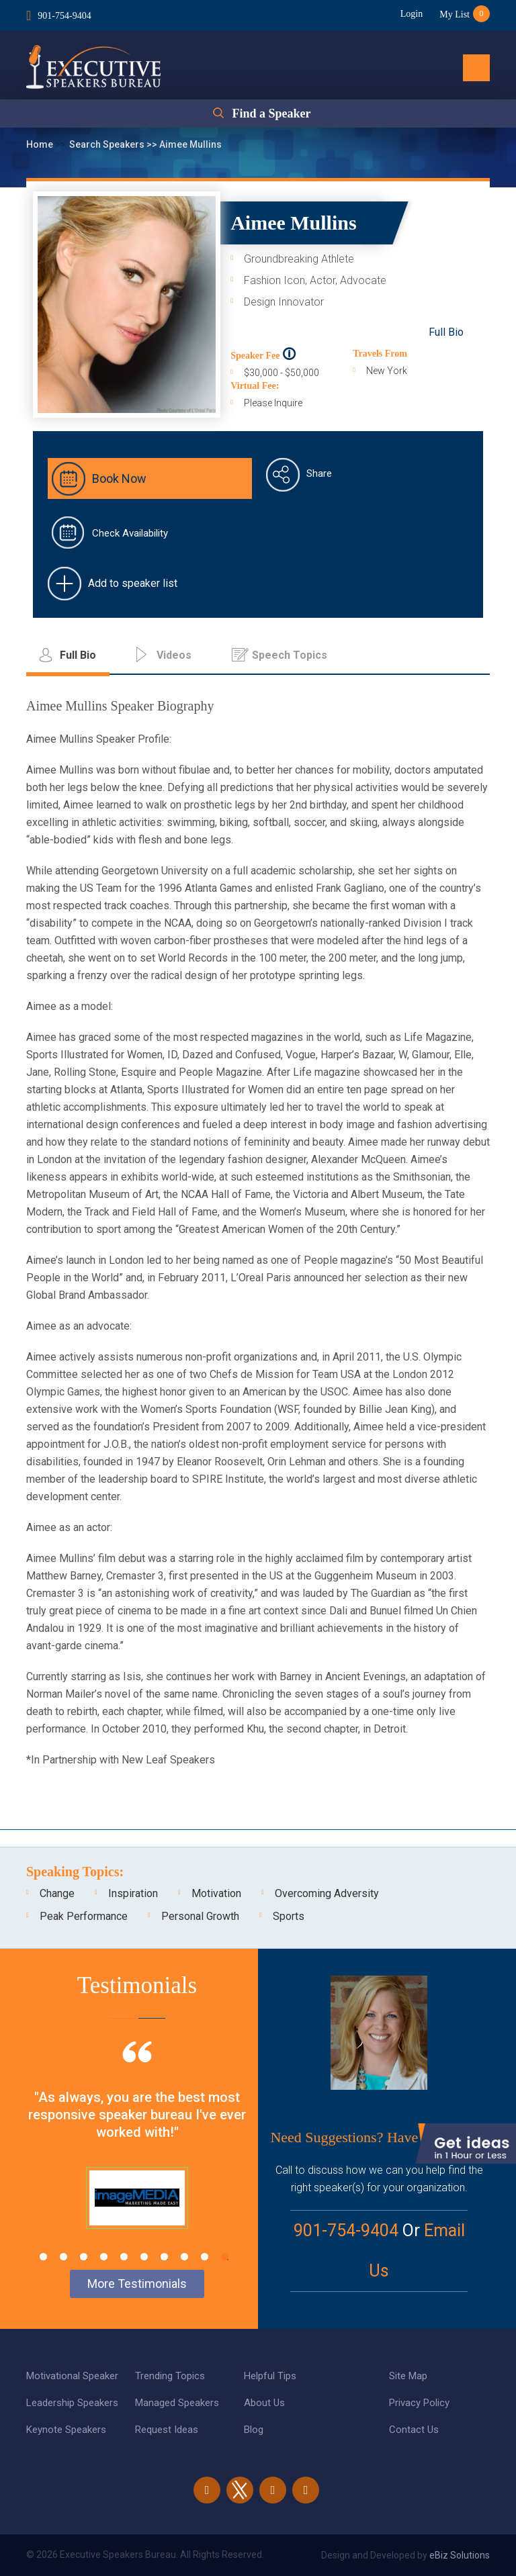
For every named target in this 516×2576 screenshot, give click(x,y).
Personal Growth (200, 1916)
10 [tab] (224, 2256)
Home (40, 144)
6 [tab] (144, 2256)
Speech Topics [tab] (289, 655)
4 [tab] (104, 2256)
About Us (264, 2403)
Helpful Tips (270, 2376)
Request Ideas (166, 2430)
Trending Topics (170, 2376)
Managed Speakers (177, 2403)
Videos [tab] (174, 655)
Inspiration (133, 1893)
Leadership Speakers (72, 2403)
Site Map (408, 2376)
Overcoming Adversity (327, 1893)
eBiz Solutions (459, 2555)
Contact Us (414, 2430)
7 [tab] (164, 2256)
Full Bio (446, 332)
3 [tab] (83, 2256)
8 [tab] (184, 2256)
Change (57, 1893)
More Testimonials (137, 2283)
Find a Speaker (271, 113)
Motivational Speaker (72, 2376)
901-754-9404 (64, 16)
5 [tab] (124, 2256)
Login (411, 14)
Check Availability (130, 533)
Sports (288, 1916)
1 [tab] (43, 2256)
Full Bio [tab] (78, 655)
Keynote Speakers (66, 2430)
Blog (253, 2430)
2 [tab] (63, 2256)
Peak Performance (84, 1916)
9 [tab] (204, 2256)
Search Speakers (107, 144)
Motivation (216, 1893)
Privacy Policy (419, 2403)
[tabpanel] (137, 2151)
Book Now (119, 478)
